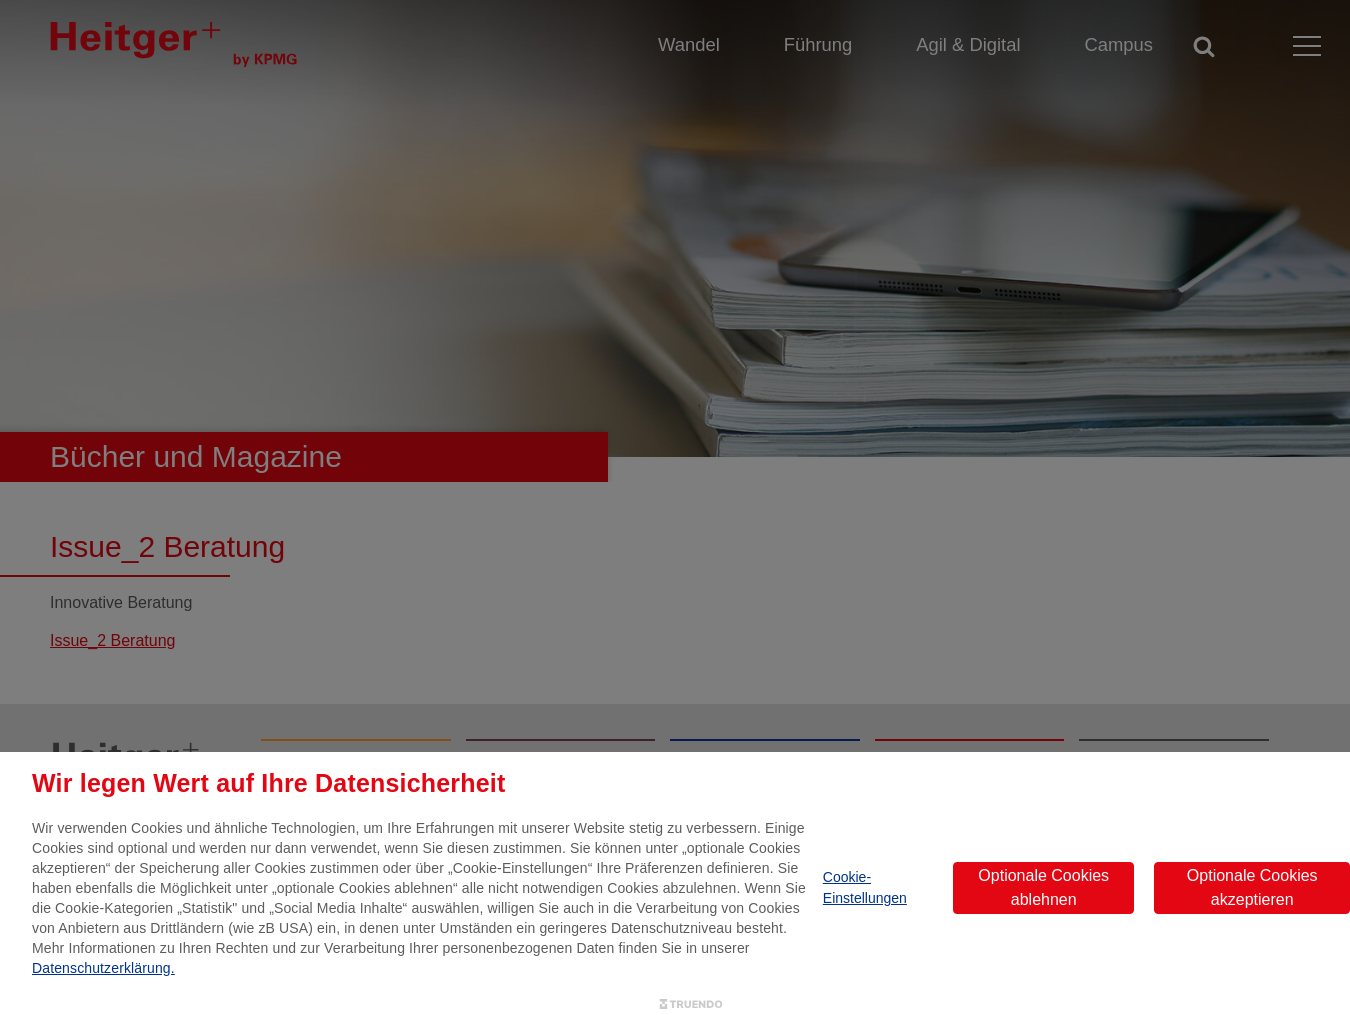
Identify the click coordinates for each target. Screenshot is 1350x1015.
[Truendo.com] (691, 1004)
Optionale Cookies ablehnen (1043, 887)
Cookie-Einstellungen (865, 887)
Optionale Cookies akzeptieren (1252, 887)
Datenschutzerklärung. (103, 968)
